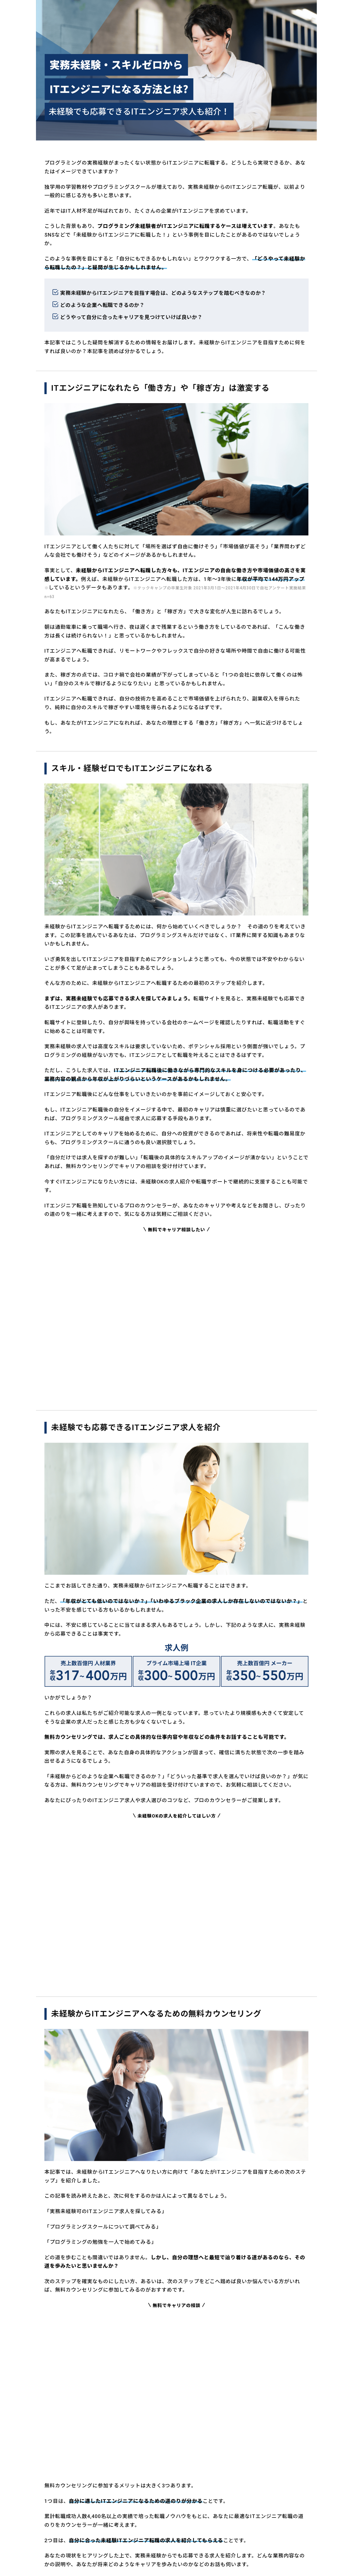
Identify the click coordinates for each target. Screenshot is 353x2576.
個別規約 (189, 2516)
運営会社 (109, 2516)
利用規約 (168, 2516)
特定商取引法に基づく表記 (227, 2516)
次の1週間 (261, 2443)
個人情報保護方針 (138, 2516)
